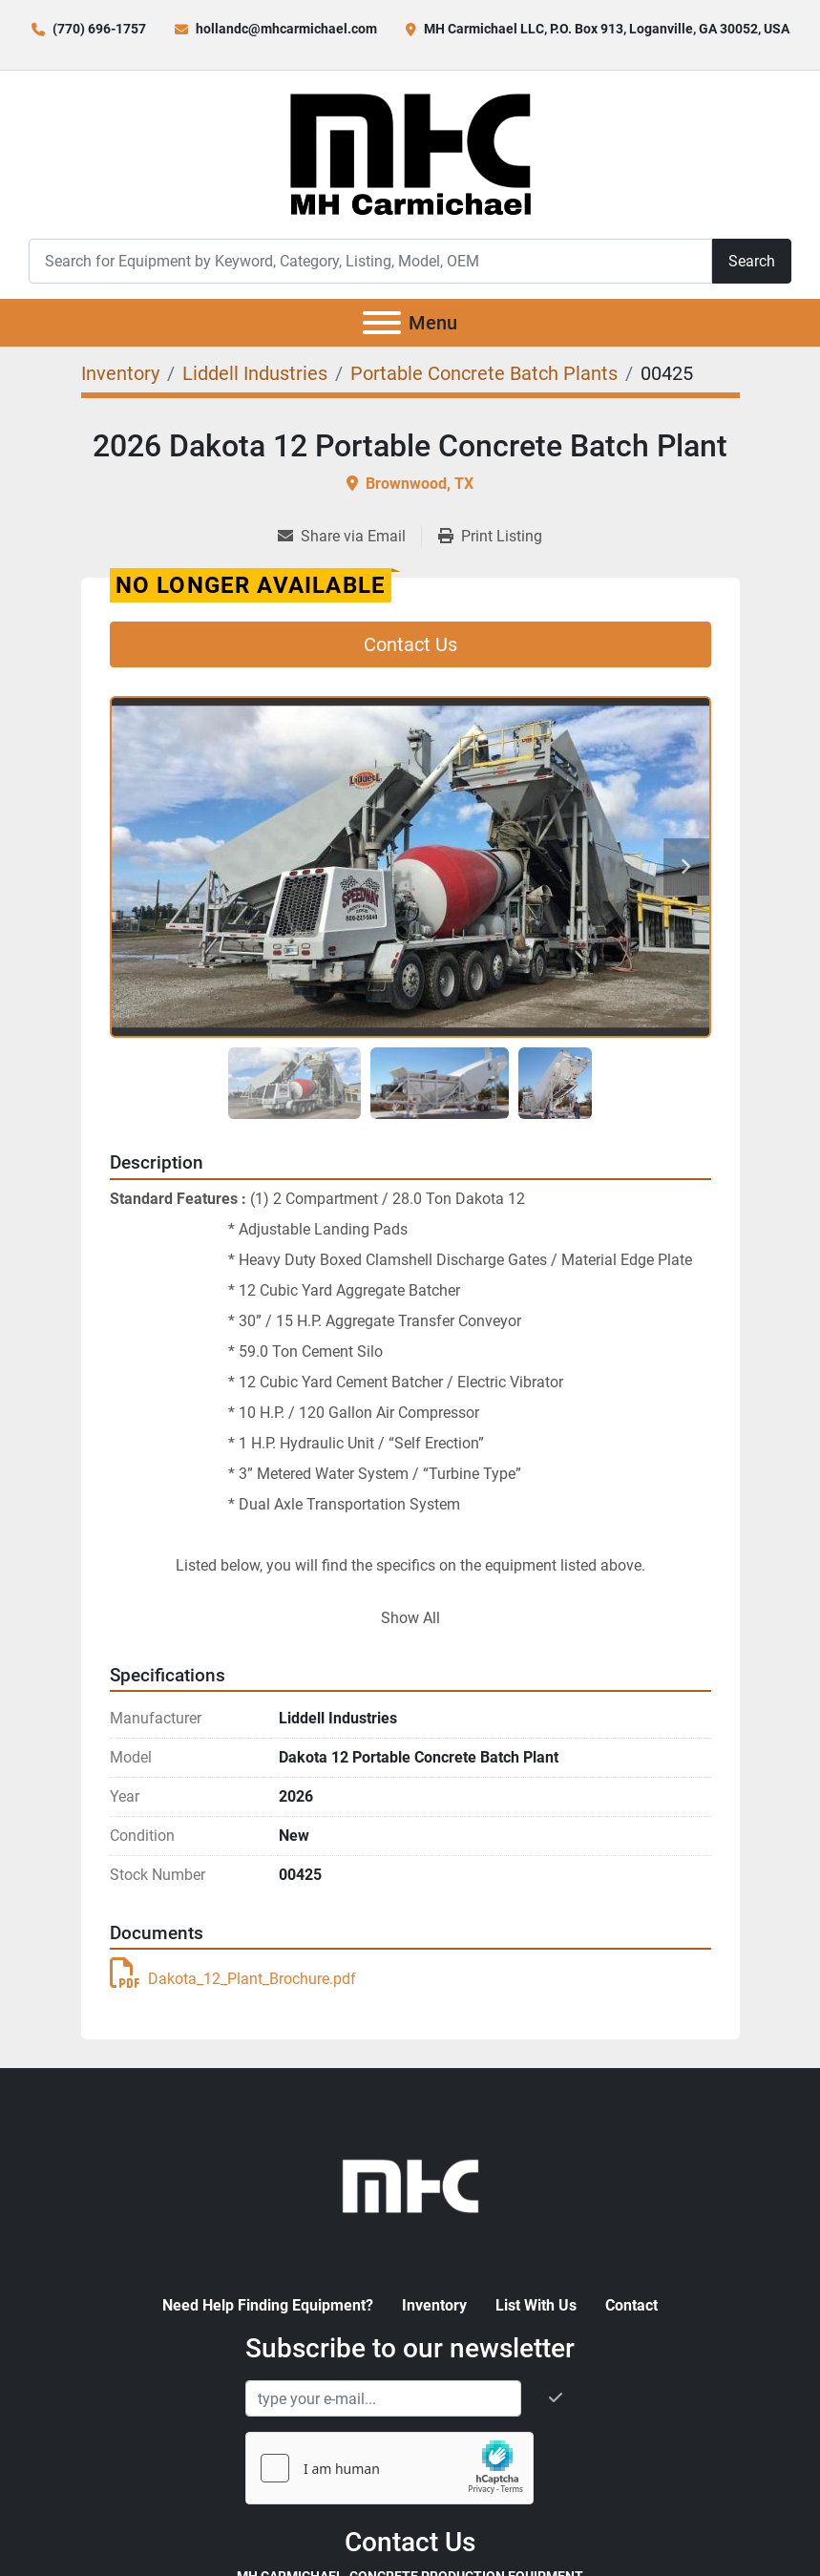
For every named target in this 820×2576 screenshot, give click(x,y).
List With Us (536, 2305)
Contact (631, 2305)
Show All (410, 1618)
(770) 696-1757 (99, 28)
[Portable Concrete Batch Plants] (484, 373)
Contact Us (410, 644)
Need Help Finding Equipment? (267, 2305)
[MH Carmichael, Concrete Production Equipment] (410, 2185)
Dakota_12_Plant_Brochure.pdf (233, 1979)
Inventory (434, 2305)
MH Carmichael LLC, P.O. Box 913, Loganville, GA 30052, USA (606, 28)
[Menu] (382, 323)
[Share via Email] (349, 536)
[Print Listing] (490, 536)
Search (751, 261)
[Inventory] (120, 373)
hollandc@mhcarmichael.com (286, 28)
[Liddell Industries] (254, 373)
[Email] (383, 2398)
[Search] (370, 261)
